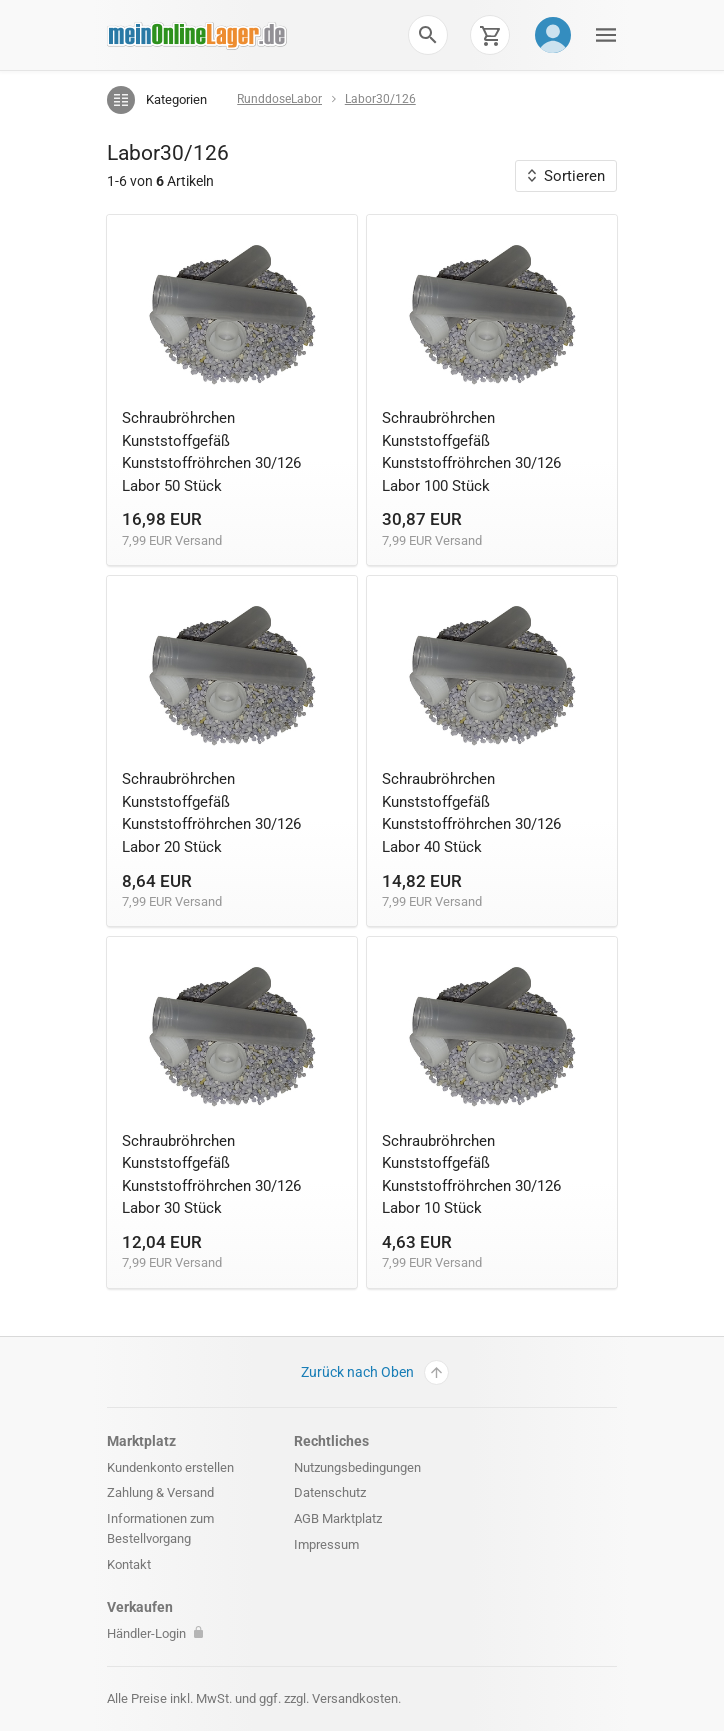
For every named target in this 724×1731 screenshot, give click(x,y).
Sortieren (566, 176)
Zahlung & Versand (160, 1492)
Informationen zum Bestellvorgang (160, 1528)
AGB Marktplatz (338, 1518)
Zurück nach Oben (375, 1372)
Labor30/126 (380, 99)
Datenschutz (330, 1492)
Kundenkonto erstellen (170, 1467)
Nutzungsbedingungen (357, 1467)
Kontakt (129, 1564)
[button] (428, 35)
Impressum (326, 1544)
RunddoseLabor (279, 99)
